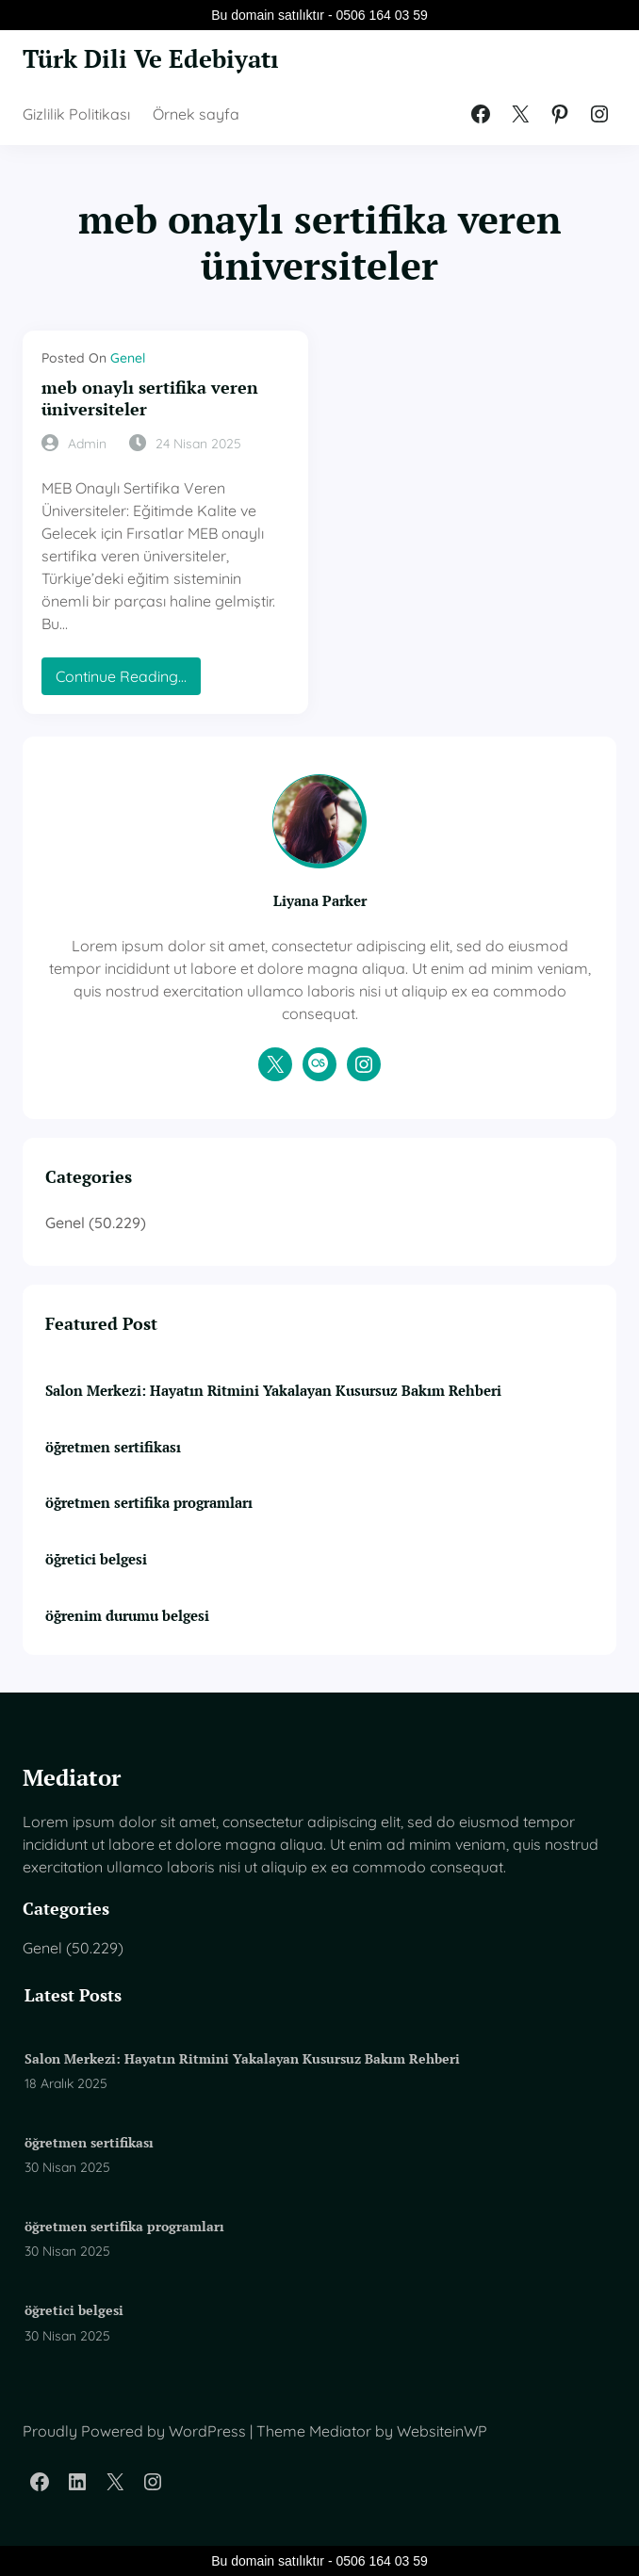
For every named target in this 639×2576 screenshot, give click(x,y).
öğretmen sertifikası (113, 1447)
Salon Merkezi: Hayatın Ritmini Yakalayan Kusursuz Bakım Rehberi (273, 1391)
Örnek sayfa (196, 114)
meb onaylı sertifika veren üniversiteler (149, 399)
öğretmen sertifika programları (149, 1503)
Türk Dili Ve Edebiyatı (151, 58)
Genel (127, 357)
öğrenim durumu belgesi (127, 1616)
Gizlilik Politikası (76, 114)
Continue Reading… (128, 680)
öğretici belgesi (96, 1559)
